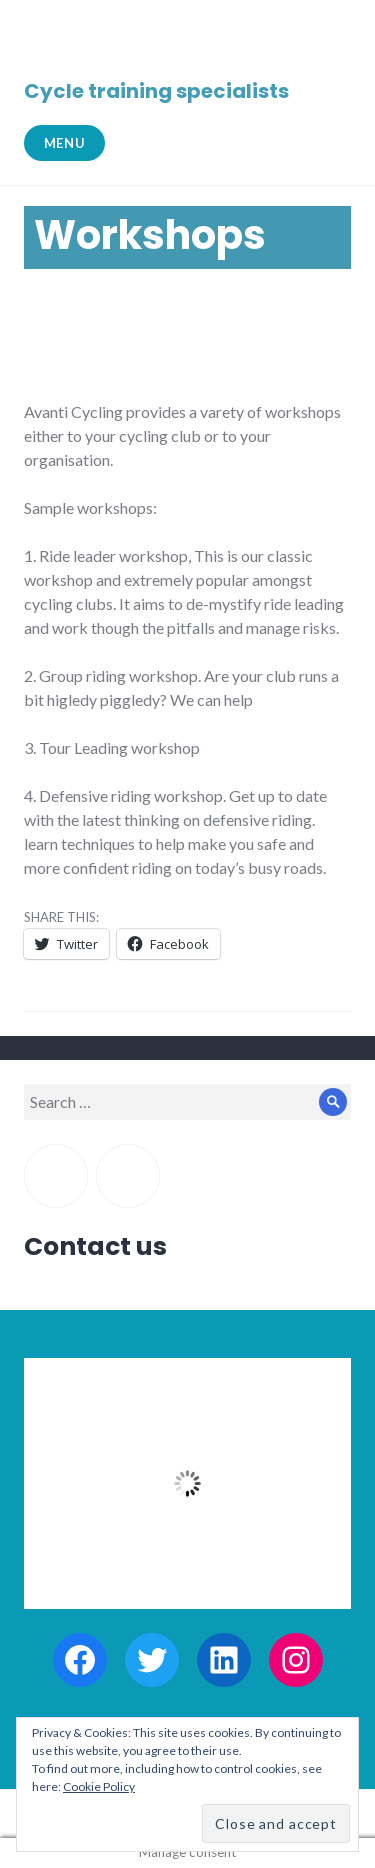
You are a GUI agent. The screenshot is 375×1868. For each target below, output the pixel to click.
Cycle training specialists (156, 91)
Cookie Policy (99, 1786)
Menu (65, 143)
